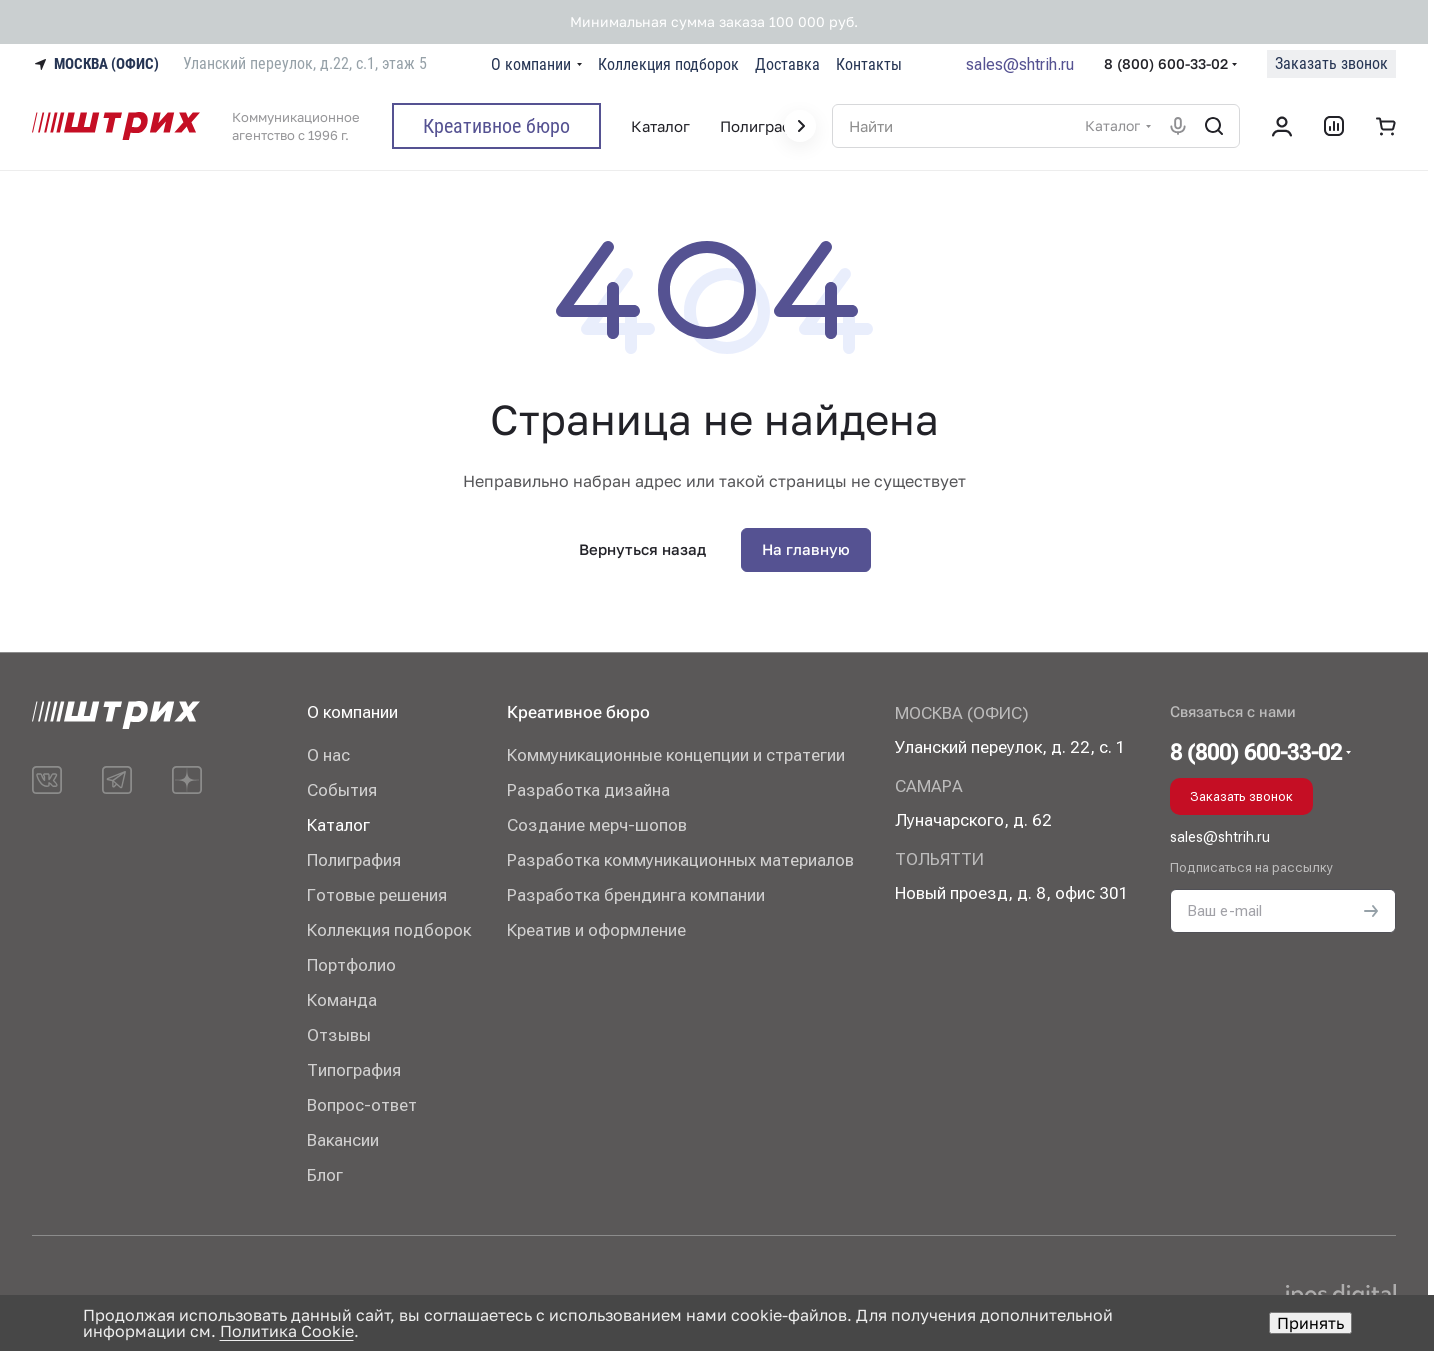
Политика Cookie (287, 1331)
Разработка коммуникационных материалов (680, 860)
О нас (328, 755)
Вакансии (343, 1140)
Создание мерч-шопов (597, 825)
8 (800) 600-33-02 (1166, 63)
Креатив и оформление (596, 930)
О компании (352, 712)
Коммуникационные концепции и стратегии (676, 755)
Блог (325, 1175)
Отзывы (339, 1035)
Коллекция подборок (389, 930)
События (342, 790)
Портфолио (351, 965)
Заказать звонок (1331, 63)
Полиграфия (354, 860)
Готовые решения (377, 895)
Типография (354, 1070)
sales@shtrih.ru (1020, 64)
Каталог (338, 825)
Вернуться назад (642, 549)
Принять (1310, 1323)
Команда (342, 1000)
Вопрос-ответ (362, 1105)
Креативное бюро (578, 712)
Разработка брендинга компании (636, 895)
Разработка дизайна (588, 790)
